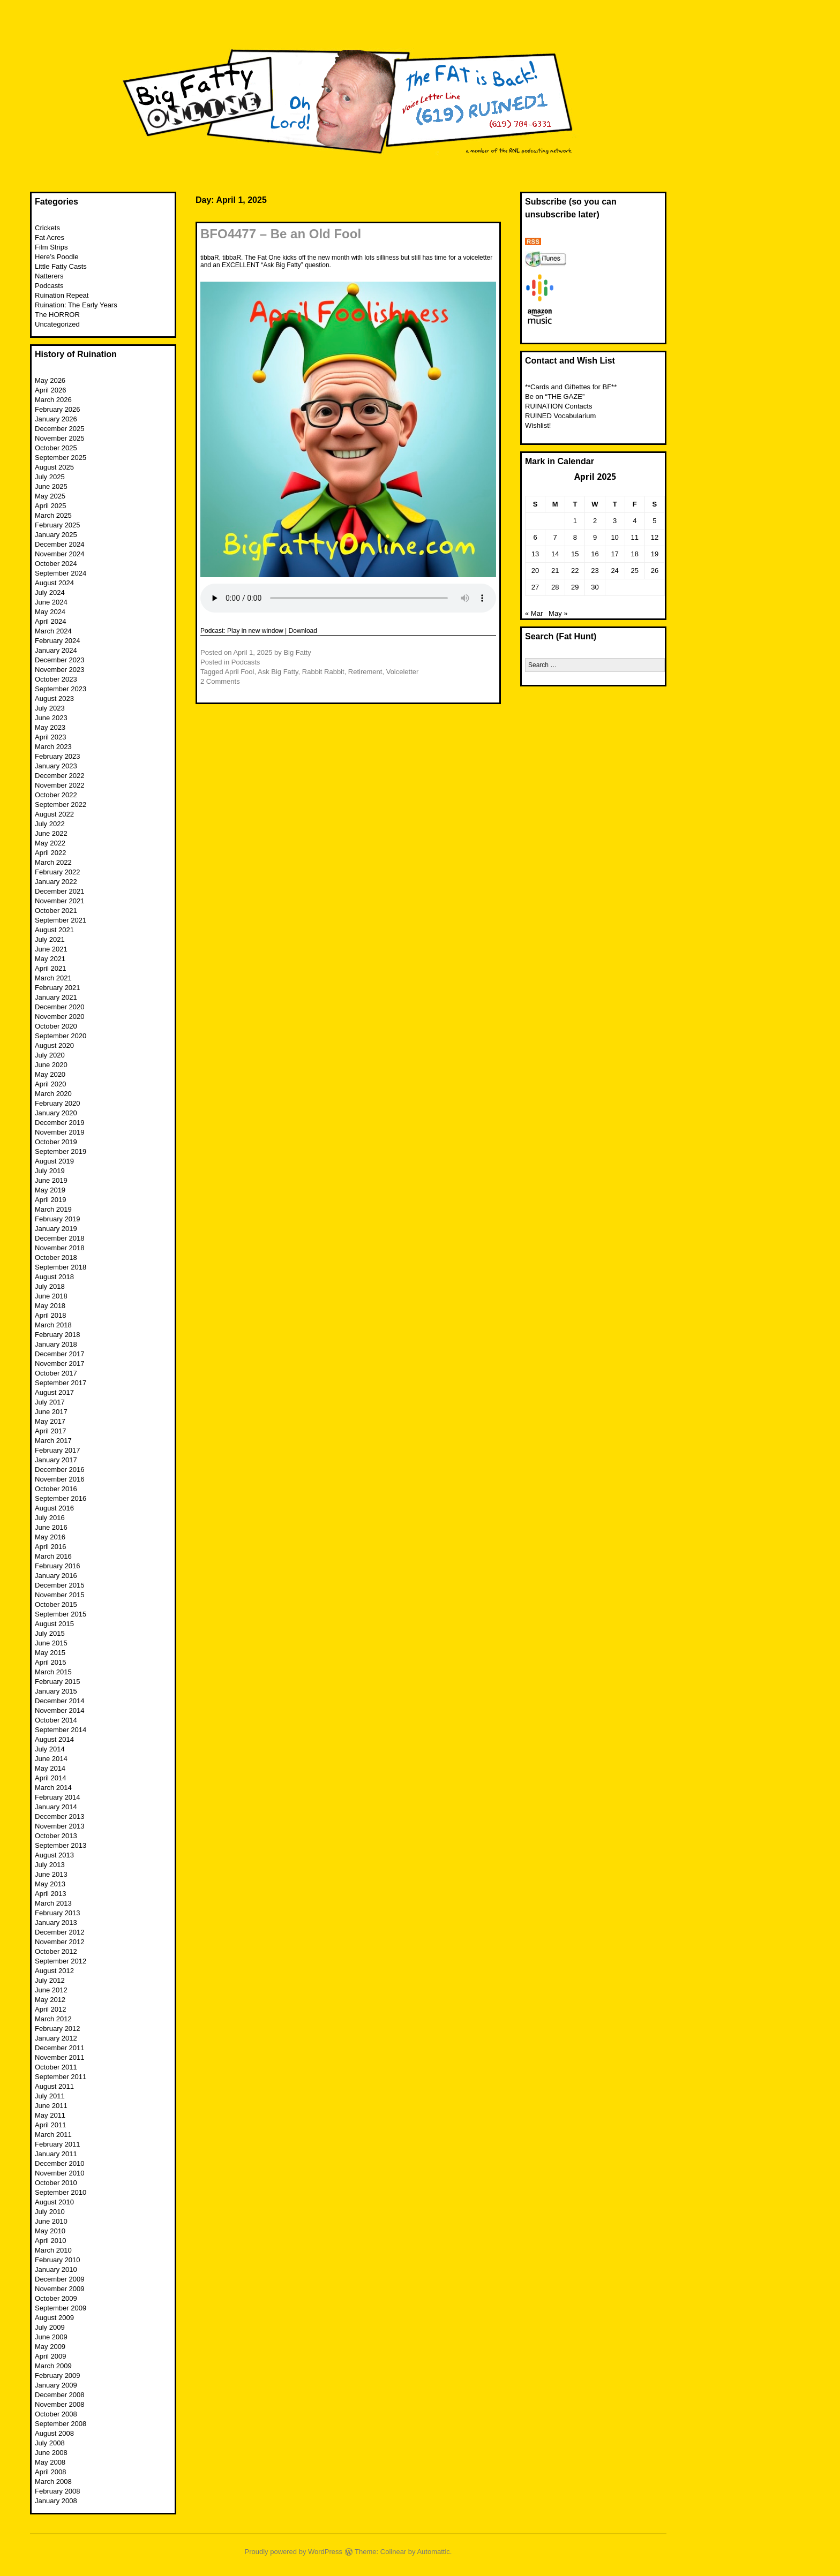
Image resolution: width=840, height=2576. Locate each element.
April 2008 (50, 2472)
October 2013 (56, 1836)
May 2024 (50, 612)
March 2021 (53, 978)
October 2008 (56, 2414)
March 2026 (53, 400)
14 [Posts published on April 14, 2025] (555, 554)
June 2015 (51, 1643)
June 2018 (51, 1296)
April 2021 (50, 968)
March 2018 (53, 1325)
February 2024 (57, 641)
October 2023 (56, 679)
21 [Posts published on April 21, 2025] (555, 570)
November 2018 (60, 1248)
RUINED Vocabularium (560, 416)
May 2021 (50, 959)
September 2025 (60, 458)
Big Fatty (297, 652)
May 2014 (50, 1768)
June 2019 (51, 1180)
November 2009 (60, 2289)
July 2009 (50, 2327)
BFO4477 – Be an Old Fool (280, 233)
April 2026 (50, 390)
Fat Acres (49, 237)
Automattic (433, 2552)
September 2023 (60, 689)
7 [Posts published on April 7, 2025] (555, 537)
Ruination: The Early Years (76, 305)
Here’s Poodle (56, 257)
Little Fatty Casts (61, 266)
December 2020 (60, 1007)
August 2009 (54, 2318)
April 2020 (50, 1084)
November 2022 (60, 785)
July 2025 (50, 477)
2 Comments (220, 681)
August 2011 (54, 2086)
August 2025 (54, 467)
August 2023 (54, 698)
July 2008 (50, 2443)
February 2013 (57, 1913)
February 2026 (57, 409)
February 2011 (57, 2144)
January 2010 (56, 2269)
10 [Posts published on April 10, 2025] (614, 537)
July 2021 (50, 939)
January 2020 (56, 1113)
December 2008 (60, 2395)
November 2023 (60, 670)
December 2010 (60, 2163)
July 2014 (50, 1749)
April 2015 (50, 1662)
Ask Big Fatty (278, 672)
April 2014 (50, 1778)
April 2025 (50, 506)
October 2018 (56, 1257)
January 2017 (56, 1460)
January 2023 (56, 766)
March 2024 (53, 631)
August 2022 (54, 814)
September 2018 (60, 1267)
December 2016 (60, 1469)
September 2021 (60, 920)
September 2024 (60, 573)
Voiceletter (402, 672)
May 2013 (50, 1884)
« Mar (534, 613)
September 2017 (60, 1383)
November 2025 (60, 438)
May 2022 (50, 843)
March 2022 (53, 862)
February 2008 (57, 2491)
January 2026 (56, 419)
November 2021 (60, 901)
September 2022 (60, 804)
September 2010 (60, 2192)
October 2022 (56, 795)
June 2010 (51, 2221)
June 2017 (51, 1412)
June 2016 (51, 1527)
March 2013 (53, 1903)
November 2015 (60, 1595)
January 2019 (56, 1229)
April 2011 (50, 2125)
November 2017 (60, 1363)
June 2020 (51, 1065)
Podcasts (245, 662)
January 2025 (56, 535)
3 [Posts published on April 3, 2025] (615, 521)
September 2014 (60, 1730)
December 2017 (60, 1354)
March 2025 (53, 515)
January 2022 (56, 882)
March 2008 (53, 2481)
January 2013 (56, 1922)
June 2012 (51, 1990)
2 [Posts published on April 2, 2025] (595, 521)
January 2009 (56, 2385)
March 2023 (53, 747)
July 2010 (50, 2212)
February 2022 (57, 872)
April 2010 (50, 2241)
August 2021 (54, 930)
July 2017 (50, 1402)
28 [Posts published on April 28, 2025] (555, 587)
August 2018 (54, 1277)
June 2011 (51, 2106)
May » (558, 613)
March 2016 (53, 1556)
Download (303, 630)
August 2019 (54, 1161)
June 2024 (51, 602)
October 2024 (56, 564)
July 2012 (50, 1980)
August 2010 (54, 2202)
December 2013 (60, 1816)
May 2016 (50, 1537)
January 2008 (56, 2501)
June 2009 (51, 2337)
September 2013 (60, 1845)
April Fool (239, 672)
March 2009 (53, 2366)
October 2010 (56, 2183)
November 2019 (60, 1132)
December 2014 (60, 1701)
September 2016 (60, 1498)
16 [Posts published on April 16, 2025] (594, 554)
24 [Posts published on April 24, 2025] (614, 570)
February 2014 (57, 1797)
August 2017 (54, 1392)
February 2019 (57, 1219)
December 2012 (60, 1932)
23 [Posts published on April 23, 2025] (594, 570)
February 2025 (57, 525)
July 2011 (50, 2096)
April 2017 (50, 1431)
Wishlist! (538, 425)
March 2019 (53, 1209)
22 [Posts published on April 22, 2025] (575, 570)
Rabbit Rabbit (323, 672)
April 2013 (50, 1894)
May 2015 (50, 1653)
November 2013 (60, 1826)
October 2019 (56, 1142)
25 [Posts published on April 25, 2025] (635, 570)
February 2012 (57, 2028)
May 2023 (50, 727)
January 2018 (56, 1344)
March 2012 (53, 2019)
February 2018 (57, 1335)
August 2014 (54, 1739)
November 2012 (60, 1942)
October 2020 (56, 1026)
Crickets (47, 228)
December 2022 (60, 776)
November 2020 (60, 1017)
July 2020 (50, 1055)
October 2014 (56, 1720)
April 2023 (50, 737)
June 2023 (51, 718)
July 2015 (50, 1633)
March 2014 (53, 1788)
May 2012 (50, 2000)
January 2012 (56, 2038)
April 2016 (50, 1547)
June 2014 (51, 1759)
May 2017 (50, 1421)
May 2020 (50, 1074)
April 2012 (50, 2009)
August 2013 (54, 1855)
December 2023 (60, 660)
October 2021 (56, 910)
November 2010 (60, 2173)
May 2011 (50, 2115)
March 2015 (53, 1672)
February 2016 (57, 1566)
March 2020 (53, 1094)
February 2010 (57, 2260)
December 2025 (60, 429)
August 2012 (54, 1971)
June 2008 (51, 2453)
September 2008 (60, 2424)
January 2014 (56, 1807)
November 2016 (60, 1479)
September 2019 (60, 1151)
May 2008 (50, 2462)
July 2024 (50, 592)
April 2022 (50, 853)
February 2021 (57, 988)
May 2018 (50, 1306)
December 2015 (60, 1585)
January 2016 (56, 1576)
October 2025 (56, 448)
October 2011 (56, 2067)
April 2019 (50, 1200)
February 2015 (57, 1682)
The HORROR (57, 315)
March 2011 (53, 2135)
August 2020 (54, 1045)
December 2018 (60, 1238)
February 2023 (57, 756)
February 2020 (57, 1103)
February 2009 (57, 2375)
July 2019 (50, 1171)
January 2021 (56, 997)
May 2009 (50, 2347)
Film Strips (51, 247)
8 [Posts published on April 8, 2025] (575, 537)
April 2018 (50, 1315)
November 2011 (60, 2057)
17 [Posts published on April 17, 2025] (614, 554)
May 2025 (50, 496)
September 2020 (60, 1036)
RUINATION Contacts (558, 406)
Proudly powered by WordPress (294, 2552)
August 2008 (54, 2433)
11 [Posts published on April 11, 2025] (635, 537)
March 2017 (53, 1441)
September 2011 (60, 2077)
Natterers (49, 276)
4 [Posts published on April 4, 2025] (634, 521)
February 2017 (57, 1450)
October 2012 (56, 1951)
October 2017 (56, 1373)
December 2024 (60, 544)
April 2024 (50, 621)
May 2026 (50, 380)
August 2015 (54, 1624)
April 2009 (50, 2356)
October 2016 (56, 1489)
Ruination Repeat (61, 295)
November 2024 (60, 554)
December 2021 (60, 891)
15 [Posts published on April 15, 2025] (575, 554)
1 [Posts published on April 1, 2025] (575, 521)
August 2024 (54, 583)
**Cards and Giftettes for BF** (571, 387)
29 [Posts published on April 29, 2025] (575, 587)
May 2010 (50, 2231)
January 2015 (56, 1691)
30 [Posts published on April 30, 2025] (594, 587)
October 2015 (56, 1604)
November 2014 (60, 1710)
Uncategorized (57, 324)
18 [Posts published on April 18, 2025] (635, 554)
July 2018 (50, 1286)
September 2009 (60, 2308)
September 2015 (60, 1614)
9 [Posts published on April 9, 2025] (595, 537)
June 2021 (51, 949)
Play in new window (255, 630)
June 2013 (51, 1874)
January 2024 (56, 650)
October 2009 (56, 2298)
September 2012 (60, 1961)
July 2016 (50, 1518)
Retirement (365, 672)
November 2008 (60, 2404)
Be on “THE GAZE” (554, 396)
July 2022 (50, 824)
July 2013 (50, 1865)
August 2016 (54, 1508)
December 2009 (60, 2279)
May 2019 (50, 1190)
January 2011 (56, 2154)
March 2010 (53, 2250)
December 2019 (60, 1123)
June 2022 (51, 833)
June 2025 (51, 486)
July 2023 (50, 708)
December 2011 (60, 2048)
